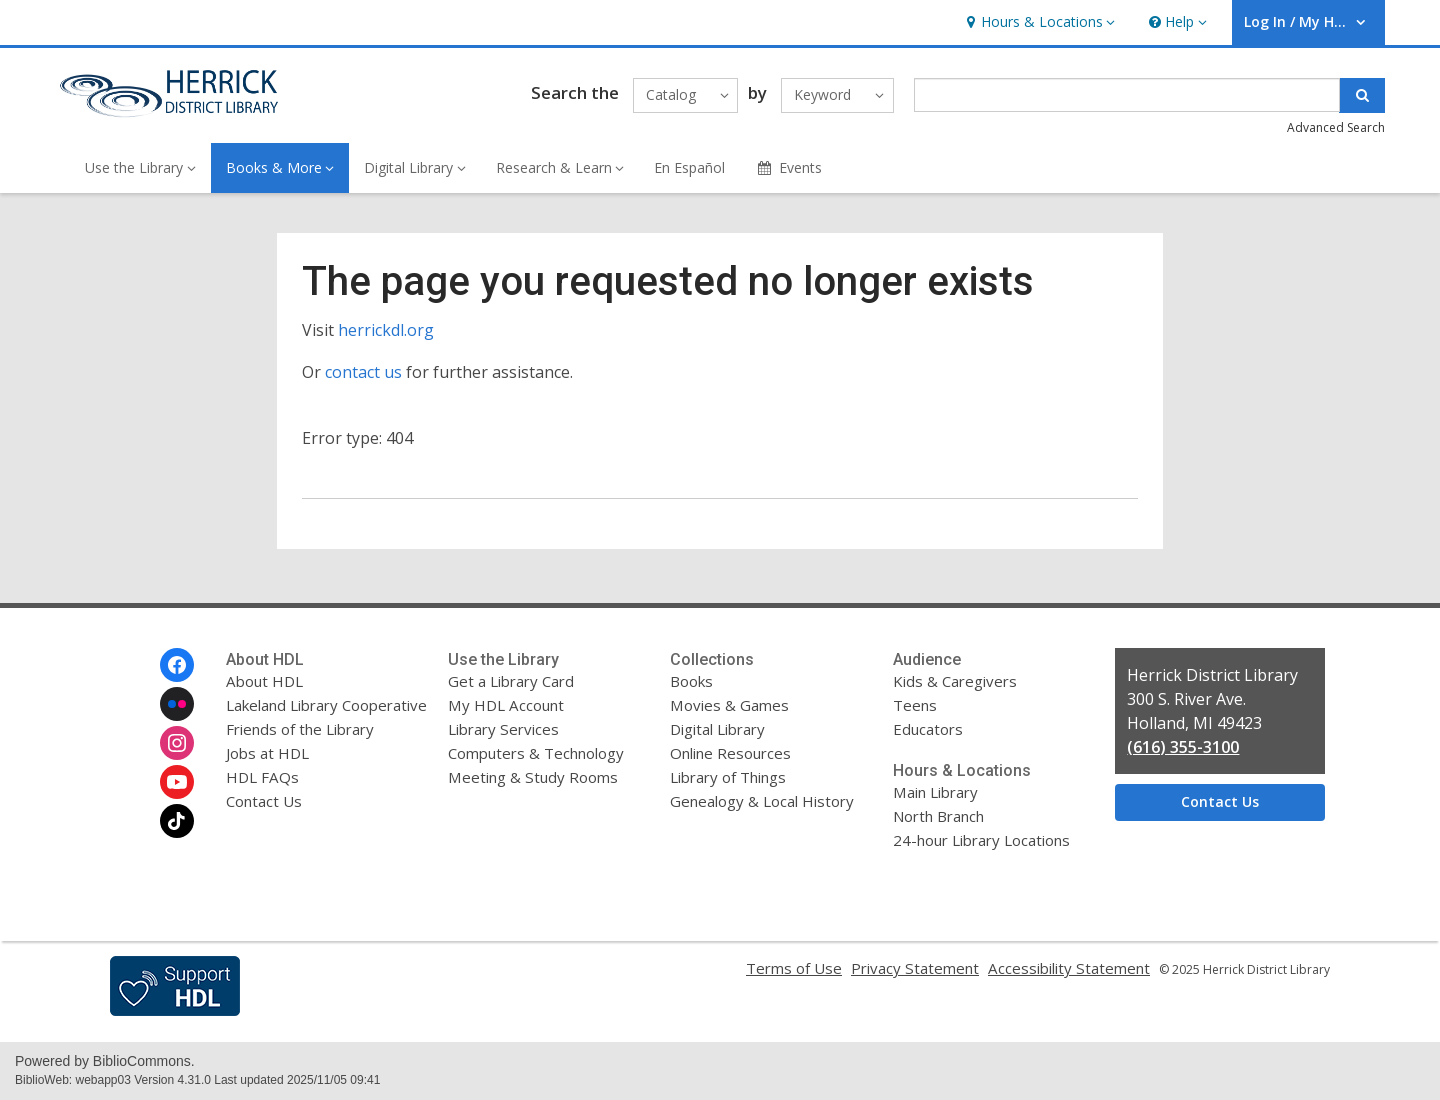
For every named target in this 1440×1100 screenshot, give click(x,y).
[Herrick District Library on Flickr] (177, 704)
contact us (363, 372)
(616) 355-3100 (1183, 747)
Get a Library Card (511, 681)
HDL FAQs (262, 777)
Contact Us (264, 801)
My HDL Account (506, 705)
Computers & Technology (536, 753)
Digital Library (717, 729)
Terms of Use (794, 968)
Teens (915, 705)
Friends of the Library (300, 729)
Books (691, 681)
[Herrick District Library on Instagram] (177, 743)
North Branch (938, 816)
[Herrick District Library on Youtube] (177, 782)
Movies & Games (729, 705)
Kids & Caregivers (955, 681)
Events (788, 167)
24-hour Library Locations (981, 840)
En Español (689, 167)
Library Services (503, 729)
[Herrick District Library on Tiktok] (177, 821)
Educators (928, 729)
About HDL (264, 681)
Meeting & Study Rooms (533, 777)
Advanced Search (1336, 127)
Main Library (935, 792)
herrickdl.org (386, 330)
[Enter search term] (1127, 95)
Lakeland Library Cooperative (326, 705)
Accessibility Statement (1069, 968)
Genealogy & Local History (762, 801)
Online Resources (730, 753)
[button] (1038, 22)
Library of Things (728, 777)
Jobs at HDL (267, 753)
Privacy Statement (915, 968)
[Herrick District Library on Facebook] (177, 665)
